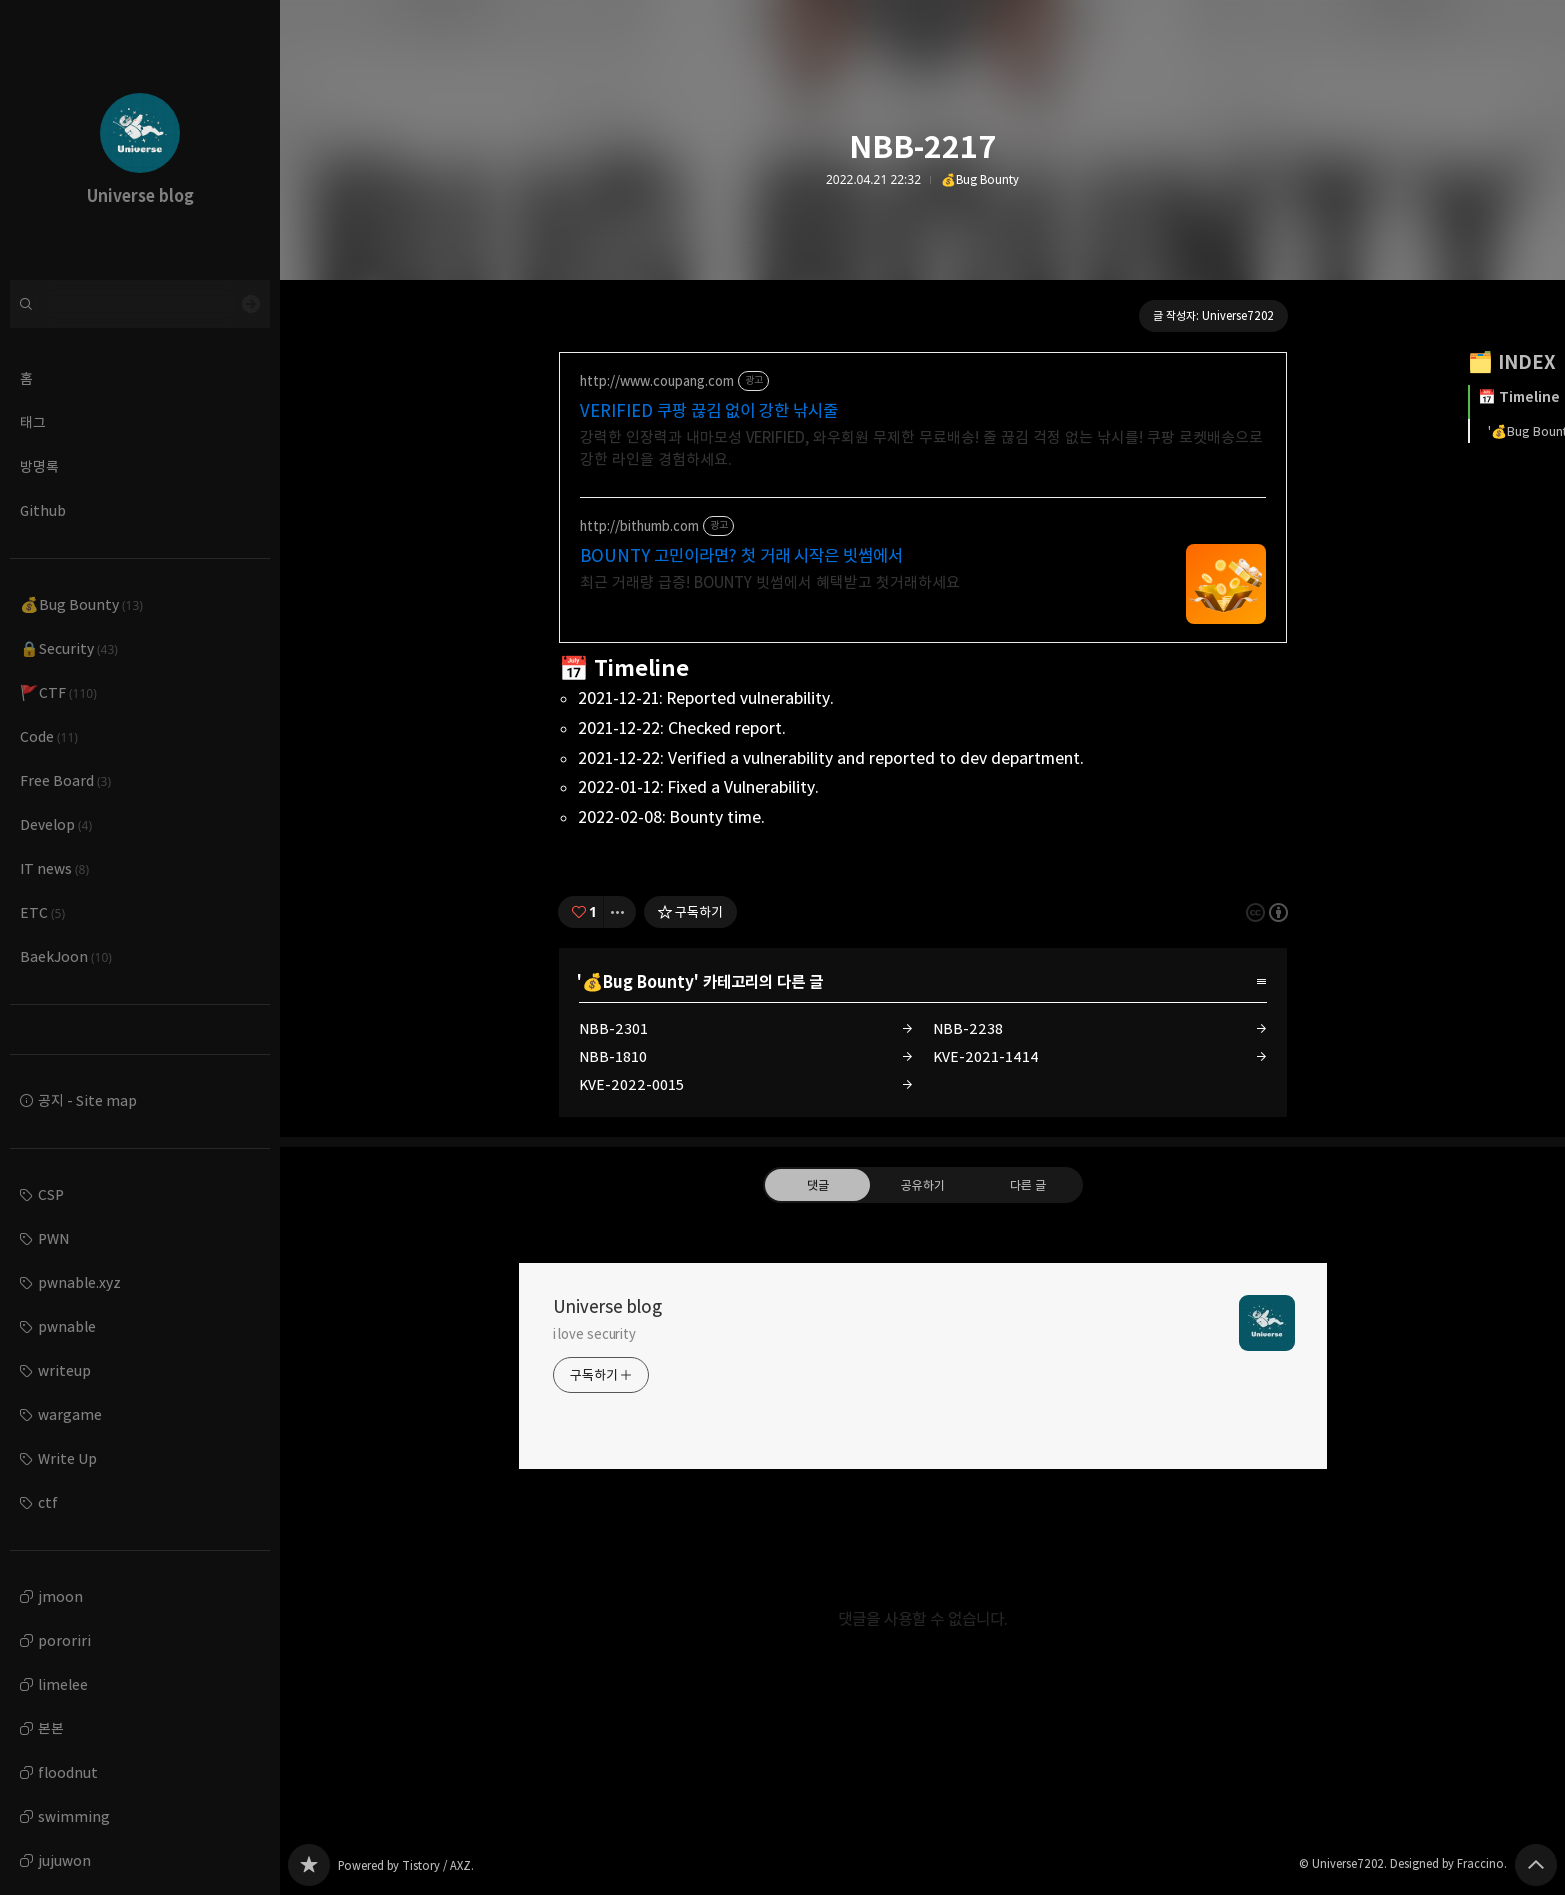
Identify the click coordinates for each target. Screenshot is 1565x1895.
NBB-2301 (613, 1028)
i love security (595, 1334)
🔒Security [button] (69, 648)
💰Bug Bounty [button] (81, 604)
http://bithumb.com (639, 526)
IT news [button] (54, 868)
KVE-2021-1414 (986, 1056)
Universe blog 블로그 (309, 1865)
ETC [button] (42, 912)
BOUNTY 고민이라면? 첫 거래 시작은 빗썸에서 (741, 556)
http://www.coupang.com (657, 381)
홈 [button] (26, 378)
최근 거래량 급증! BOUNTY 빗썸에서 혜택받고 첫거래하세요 (770, 582)
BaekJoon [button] (66, 956)
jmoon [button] (60, 1596)
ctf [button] (48, 1502)
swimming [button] (74, 1816)
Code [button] (49, 736)
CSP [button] (51, 1194)
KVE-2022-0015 (631, 1084)
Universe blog (607, 1307)
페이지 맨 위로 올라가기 (1536, 1865)
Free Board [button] (65, 780)
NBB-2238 (968, 1028)
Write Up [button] (67, 1458)
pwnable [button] (67, 1326)
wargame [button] (70, 1414)
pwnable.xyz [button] (79, 1282)
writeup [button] (64, 1370)
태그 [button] (33, 422)
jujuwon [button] (64, 1860)
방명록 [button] (39, 466)
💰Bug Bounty (980, 180)
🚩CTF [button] (58, 692)
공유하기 (922, 1185)
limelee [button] (63, 1684)
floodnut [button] (68, 1772)
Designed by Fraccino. (1448, 1863)
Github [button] (43, 510)
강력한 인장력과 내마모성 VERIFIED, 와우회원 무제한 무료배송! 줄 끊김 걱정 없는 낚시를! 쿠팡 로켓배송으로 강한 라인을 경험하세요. (921, 448)
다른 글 (1028, 1185)
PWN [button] (53, 1238)
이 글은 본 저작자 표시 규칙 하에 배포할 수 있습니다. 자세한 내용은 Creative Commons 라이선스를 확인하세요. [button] (1267, 911)
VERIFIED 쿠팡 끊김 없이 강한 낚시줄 (709, 411)
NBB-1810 (613, 1056)
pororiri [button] (64, 1640)
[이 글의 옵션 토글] (620, 912)
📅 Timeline (1519, 397)
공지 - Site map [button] (87, 1100)
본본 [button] (51, 1728)
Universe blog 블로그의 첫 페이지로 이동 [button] (140, 140)
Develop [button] (56, 824)
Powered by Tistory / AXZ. (406, 1865)
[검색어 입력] (140, 304)
